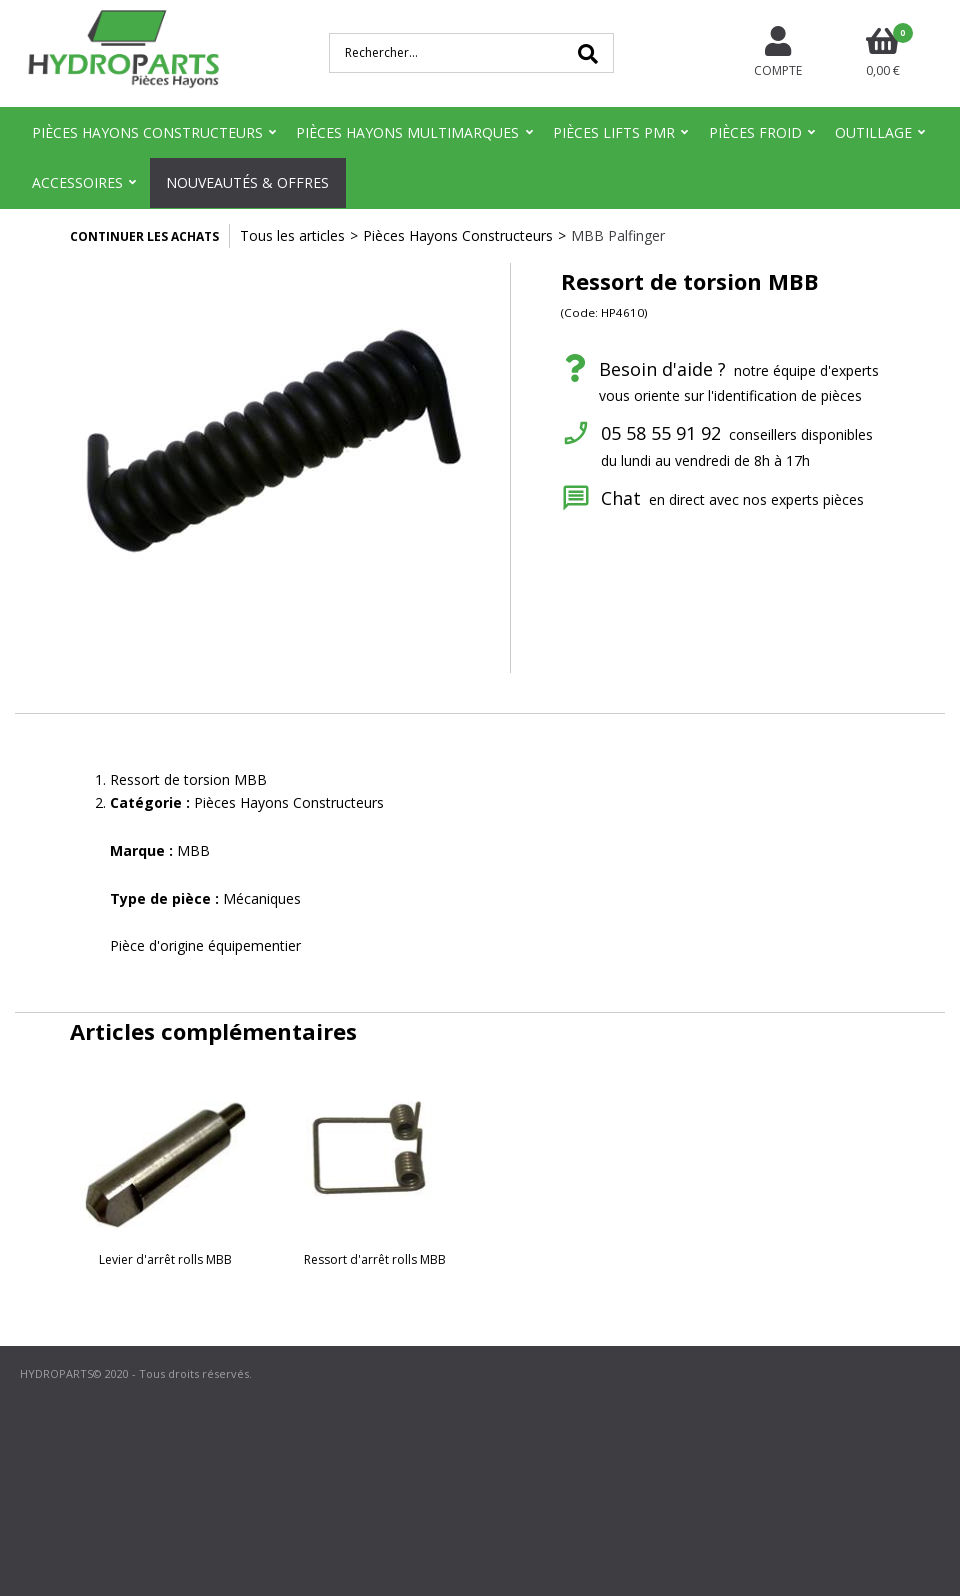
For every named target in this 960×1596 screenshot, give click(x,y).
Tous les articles (292, 235)
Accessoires (77, 182)
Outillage (873, 132)
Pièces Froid (755, 132)
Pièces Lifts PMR (614, 132)
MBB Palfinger (618, 235)
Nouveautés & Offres (247, 182)
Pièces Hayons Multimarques (407, 132)
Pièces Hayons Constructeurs (147, 132)
